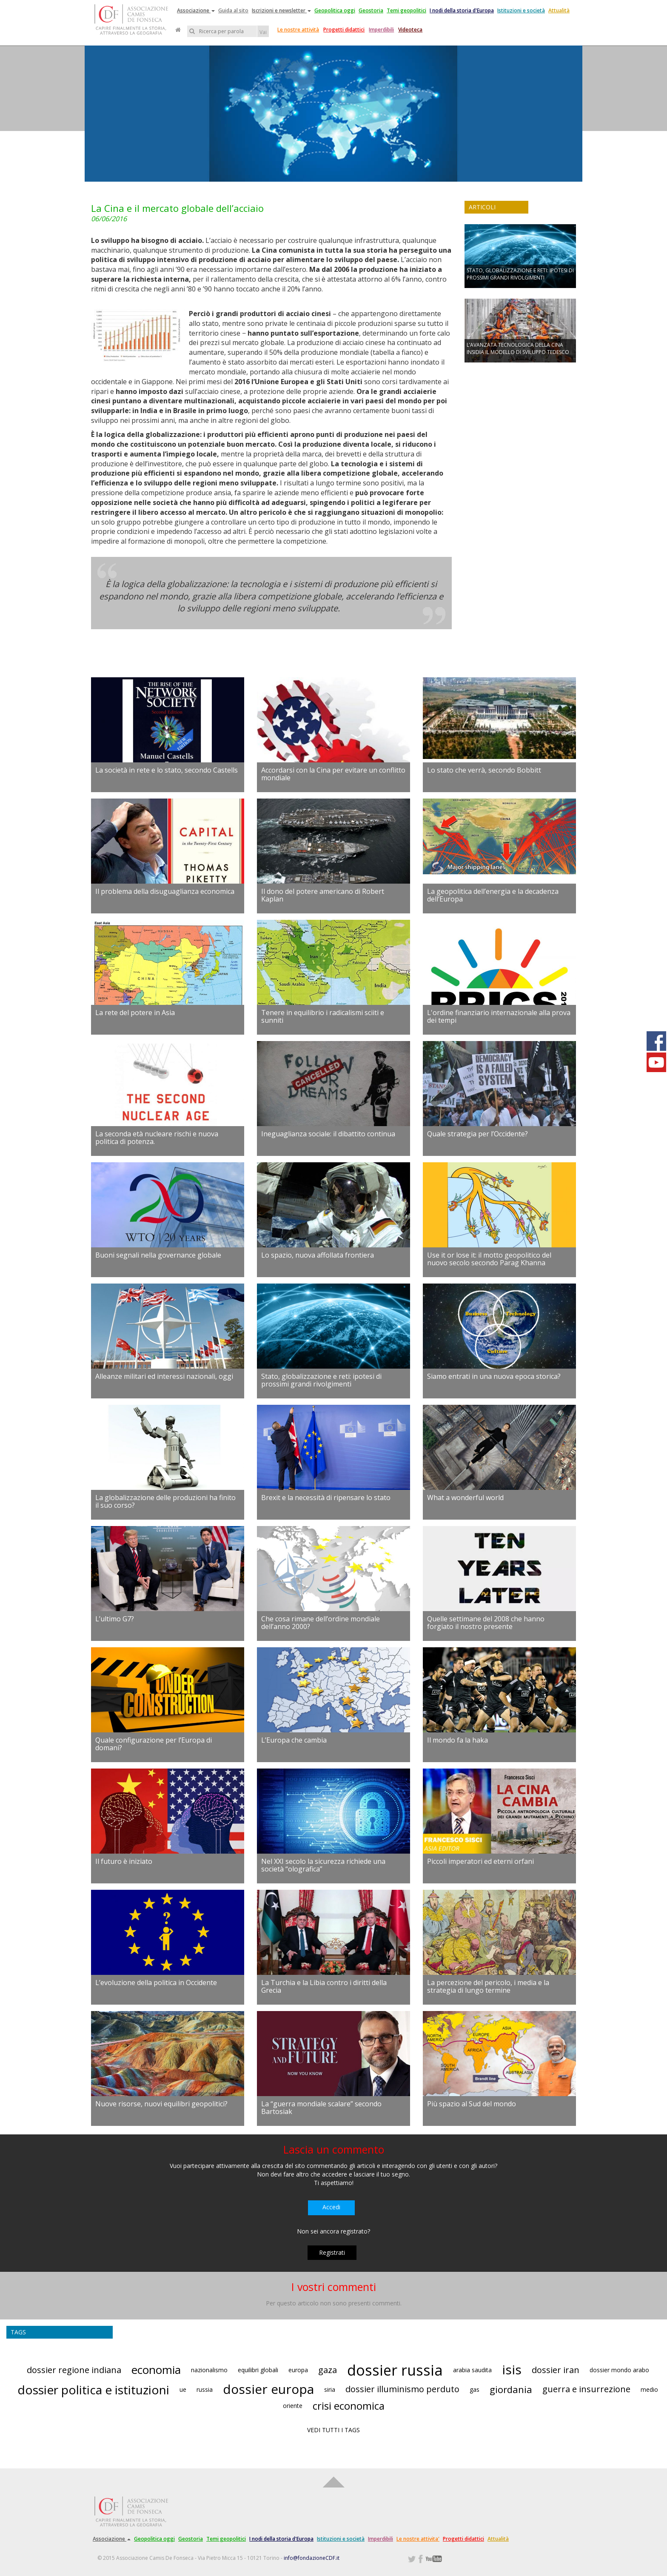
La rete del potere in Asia (135, 1012)
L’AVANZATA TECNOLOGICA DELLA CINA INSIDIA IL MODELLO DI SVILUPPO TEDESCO (518, 348)
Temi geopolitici (406, 10)
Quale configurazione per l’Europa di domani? (153, 1743)
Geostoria (371, 10)
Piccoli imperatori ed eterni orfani (480, 1861)
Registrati (332, 2252)
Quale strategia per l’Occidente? (477, 1133)
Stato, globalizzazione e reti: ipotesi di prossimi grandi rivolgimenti (321, 1380)
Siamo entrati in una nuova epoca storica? (494, 1376)
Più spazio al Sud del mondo (471, 2103)
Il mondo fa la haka (457, 1740)
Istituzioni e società (521, 10)
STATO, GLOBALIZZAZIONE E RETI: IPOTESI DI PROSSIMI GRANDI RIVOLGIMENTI (520, 274)
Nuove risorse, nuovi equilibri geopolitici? (161, 2103)
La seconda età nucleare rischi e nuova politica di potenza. (156, 1137)
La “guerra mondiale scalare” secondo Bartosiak (321, 2107)
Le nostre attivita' (417, 2538)
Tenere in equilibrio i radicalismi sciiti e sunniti (322, 1016)
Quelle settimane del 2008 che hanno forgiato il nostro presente (485, 1622)
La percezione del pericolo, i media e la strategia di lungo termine (488, 1986)
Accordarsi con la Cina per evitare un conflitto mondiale (333, 773)
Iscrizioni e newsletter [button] (281, 10)
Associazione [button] (196, 10)
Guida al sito (233, 10)
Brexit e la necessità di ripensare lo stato (326, 1497)
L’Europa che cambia (294, 1740)
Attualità (559, 10)
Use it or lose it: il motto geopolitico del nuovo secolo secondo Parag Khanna (489, 1258)
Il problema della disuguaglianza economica (164, 891)
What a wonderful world (465, 1497)
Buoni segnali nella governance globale (158, 1255)
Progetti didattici (344, 29)
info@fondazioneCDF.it (311, 2558)
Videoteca (410, 29)
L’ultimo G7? (114, 1618)
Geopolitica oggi (334, 10)
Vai (263, 32)
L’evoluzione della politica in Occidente (156, 1982)
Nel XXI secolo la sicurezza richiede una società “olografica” (323, 1865)
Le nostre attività (298, 29)
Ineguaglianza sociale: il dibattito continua (328, 1133)
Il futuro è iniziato (123, 1861)
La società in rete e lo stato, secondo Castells (166, 770)
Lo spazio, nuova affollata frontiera (317, 1255)
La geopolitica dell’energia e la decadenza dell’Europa (493, 895)
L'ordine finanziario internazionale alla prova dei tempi (498, 1016)
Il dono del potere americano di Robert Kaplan (322, 895)
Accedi (331, 2207)
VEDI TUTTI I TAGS (333, 2430)
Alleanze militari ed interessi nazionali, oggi (164, 1376)
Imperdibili (381, 29)
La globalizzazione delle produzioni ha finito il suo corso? (165, 1501)
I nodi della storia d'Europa (462, 10)
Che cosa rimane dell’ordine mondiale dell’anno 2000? (320, 1622)
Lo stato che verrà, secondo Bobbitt (484, 770)
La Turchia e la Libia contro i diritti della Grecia (324, 1986)
